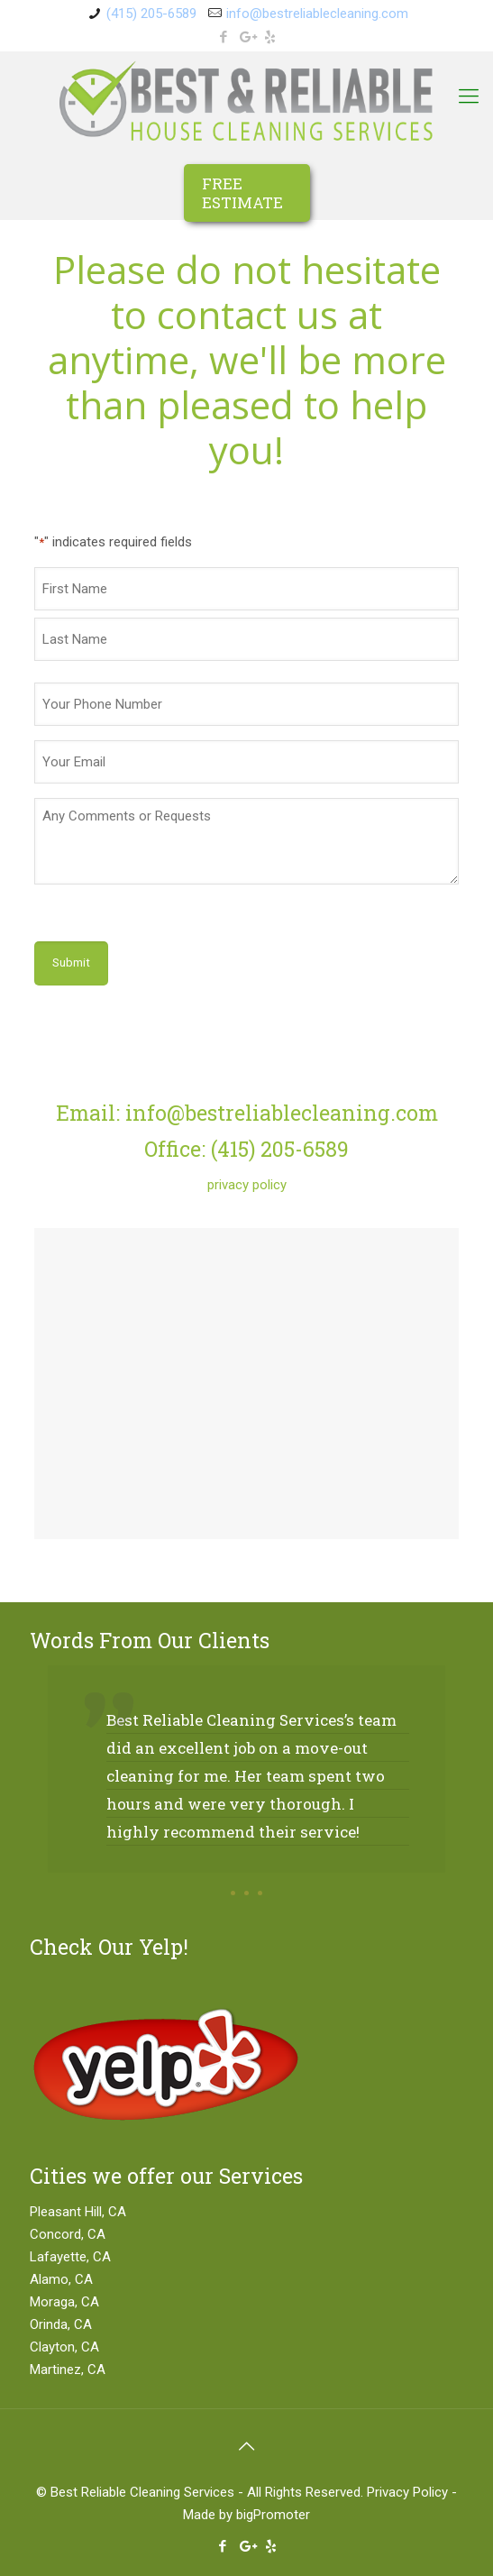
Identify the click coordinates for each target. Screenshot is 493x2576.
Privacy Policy (407, 2492)
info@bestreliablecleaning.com (317, 13)
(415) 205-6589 (151, 13)
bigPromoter (273, 2515)
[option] (246, 1787)
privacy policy (247, 1185)
